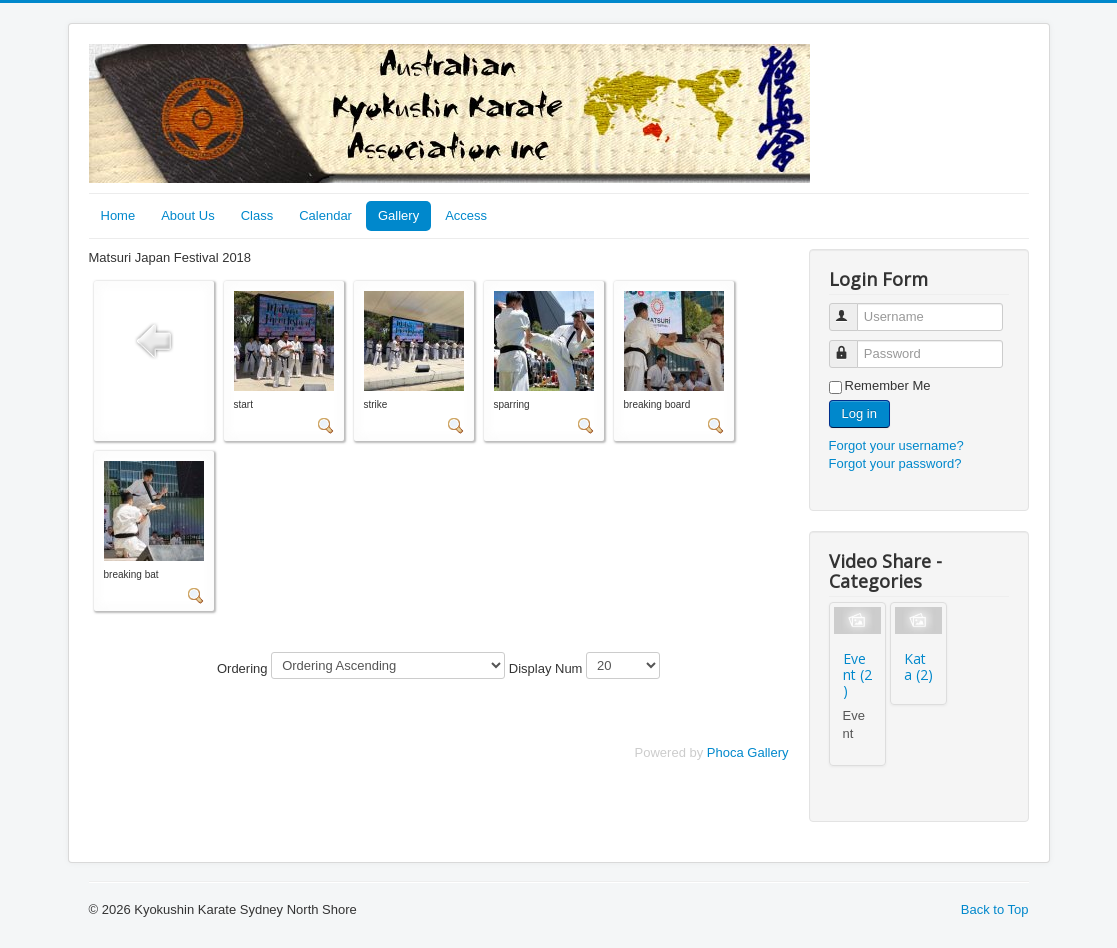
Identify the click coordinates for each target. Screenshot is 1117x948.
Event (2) (857, 674)
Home (118, 215)
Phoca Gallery (748, 752)
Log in (859, 413)
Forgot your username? (896, 445)
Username (852, 308)
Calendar (325, 215)
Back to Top (995, 909)
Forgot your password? (895, 463)
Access (466, 215)
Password (852, 345)
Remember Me (888, 385)
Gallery (398, 215)
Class (257, 215)
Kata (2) (918, 666)
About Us (187, 215)
